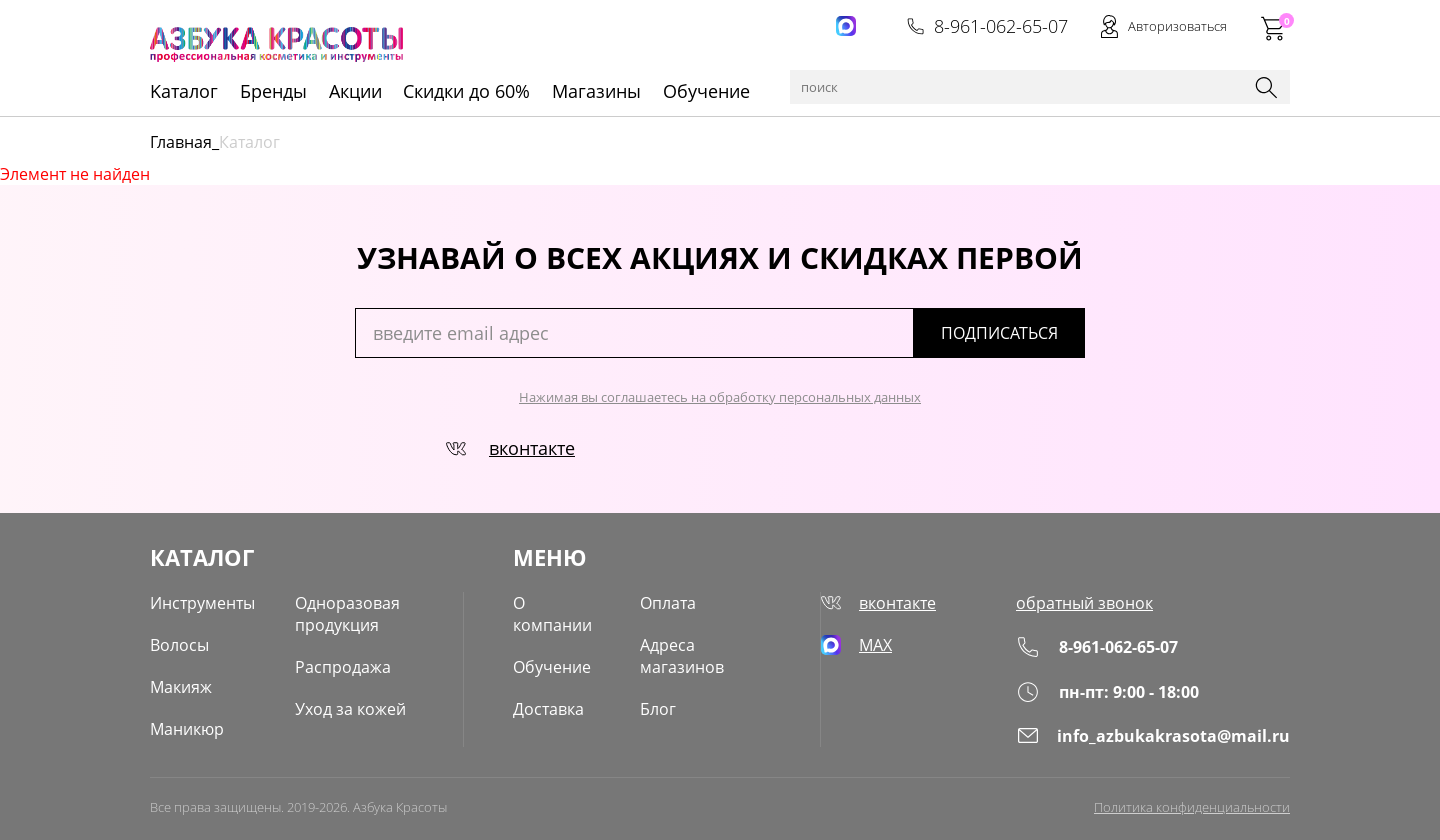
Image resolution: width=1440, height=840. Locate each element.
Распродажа (343, 667)
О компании (552, 614)
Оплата (668, 603)
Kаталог (184, 91)
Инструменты (202, 603)
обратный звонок (1084, 603)
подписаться (999, 333)
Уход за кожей (350, 709)
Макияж (181, 687)
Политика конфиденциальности (1192, 807)
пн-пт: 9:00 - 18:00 (1107, 691)
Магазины (596, 91)
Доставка (548, 709)
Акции (355, 91)
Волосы (179, 645)
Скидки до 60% (466, 91)
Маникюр (187, 729)
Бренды (273, 91)
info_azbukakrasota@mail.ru (1153, 735)
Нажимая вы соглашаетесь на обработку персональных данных (720, 397)
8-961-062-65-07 (987, 26)
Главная (181, 142)
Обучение (706, 91)
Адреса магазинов (682, 656)
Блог (658, 709)
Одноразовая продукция (347, 614)
